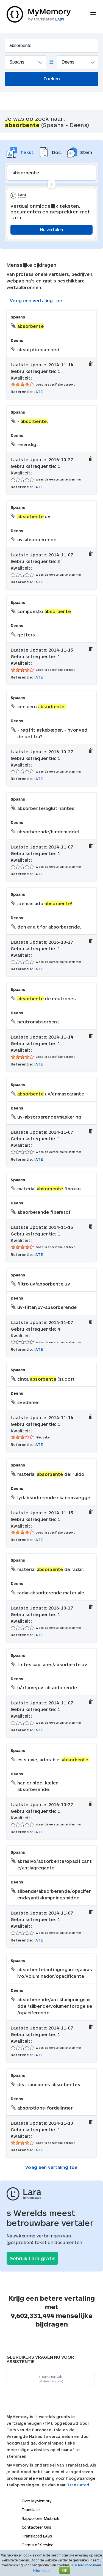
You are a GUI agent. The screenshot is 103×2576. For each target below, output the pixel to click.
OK (65, 2570)
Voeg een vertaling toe (36, 300)
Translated (37, 2536)
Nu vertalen (51, 229)
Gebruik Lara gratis (32, 2258)
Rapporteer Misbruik (40, 2518)
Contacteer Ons (36, 2527)
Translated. (79, 2484)
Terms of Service (37, 2544)
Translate (31, 2509)
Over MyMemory (36, 2500)
